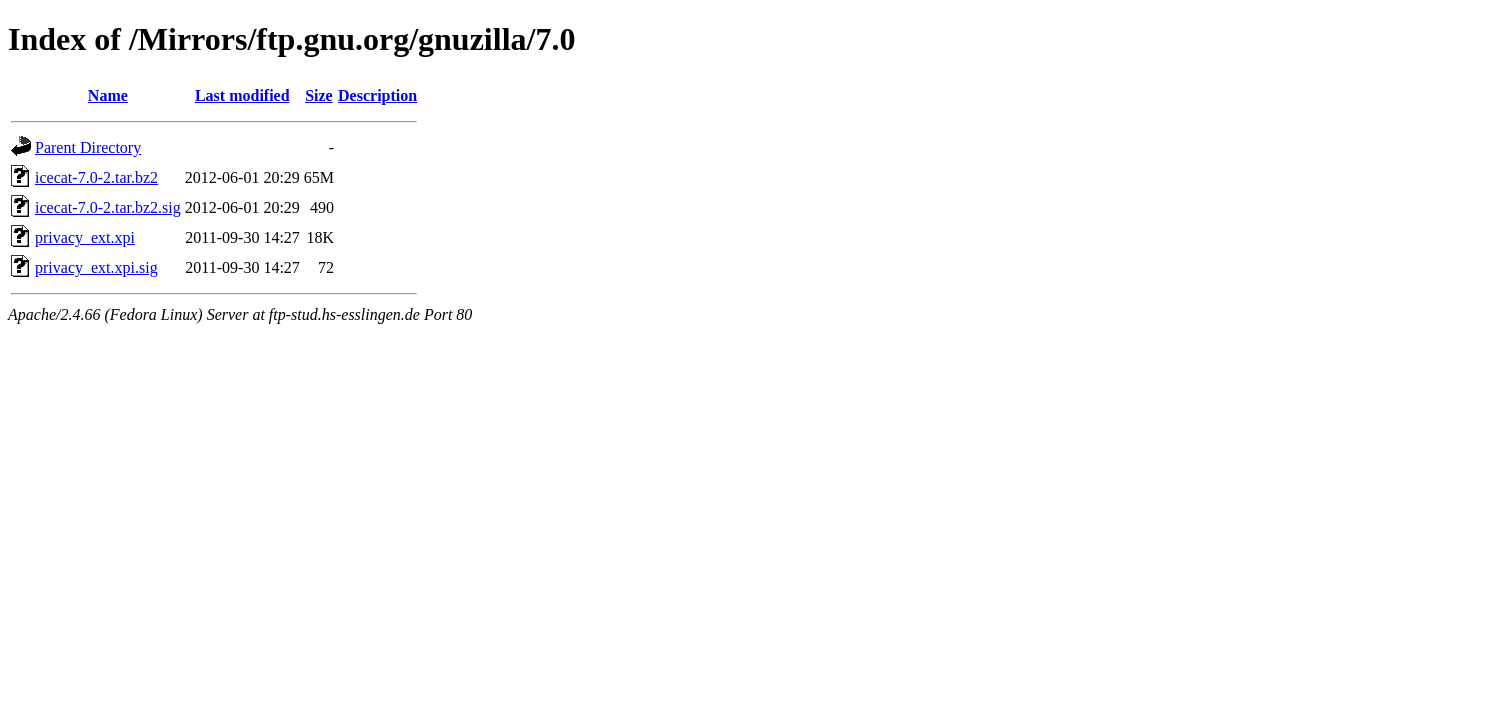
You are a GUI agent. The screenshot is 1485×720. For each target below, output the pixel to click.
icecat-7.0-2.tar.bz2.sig (108, 207)
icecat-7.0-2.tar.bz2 (96, 177)
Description (377, 95)
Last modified (242, 95)
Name (108, 95)
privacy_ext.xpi (85, 237)
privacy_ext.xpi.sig (96, 267)
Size (319, 95)
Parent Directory (88, 147)
